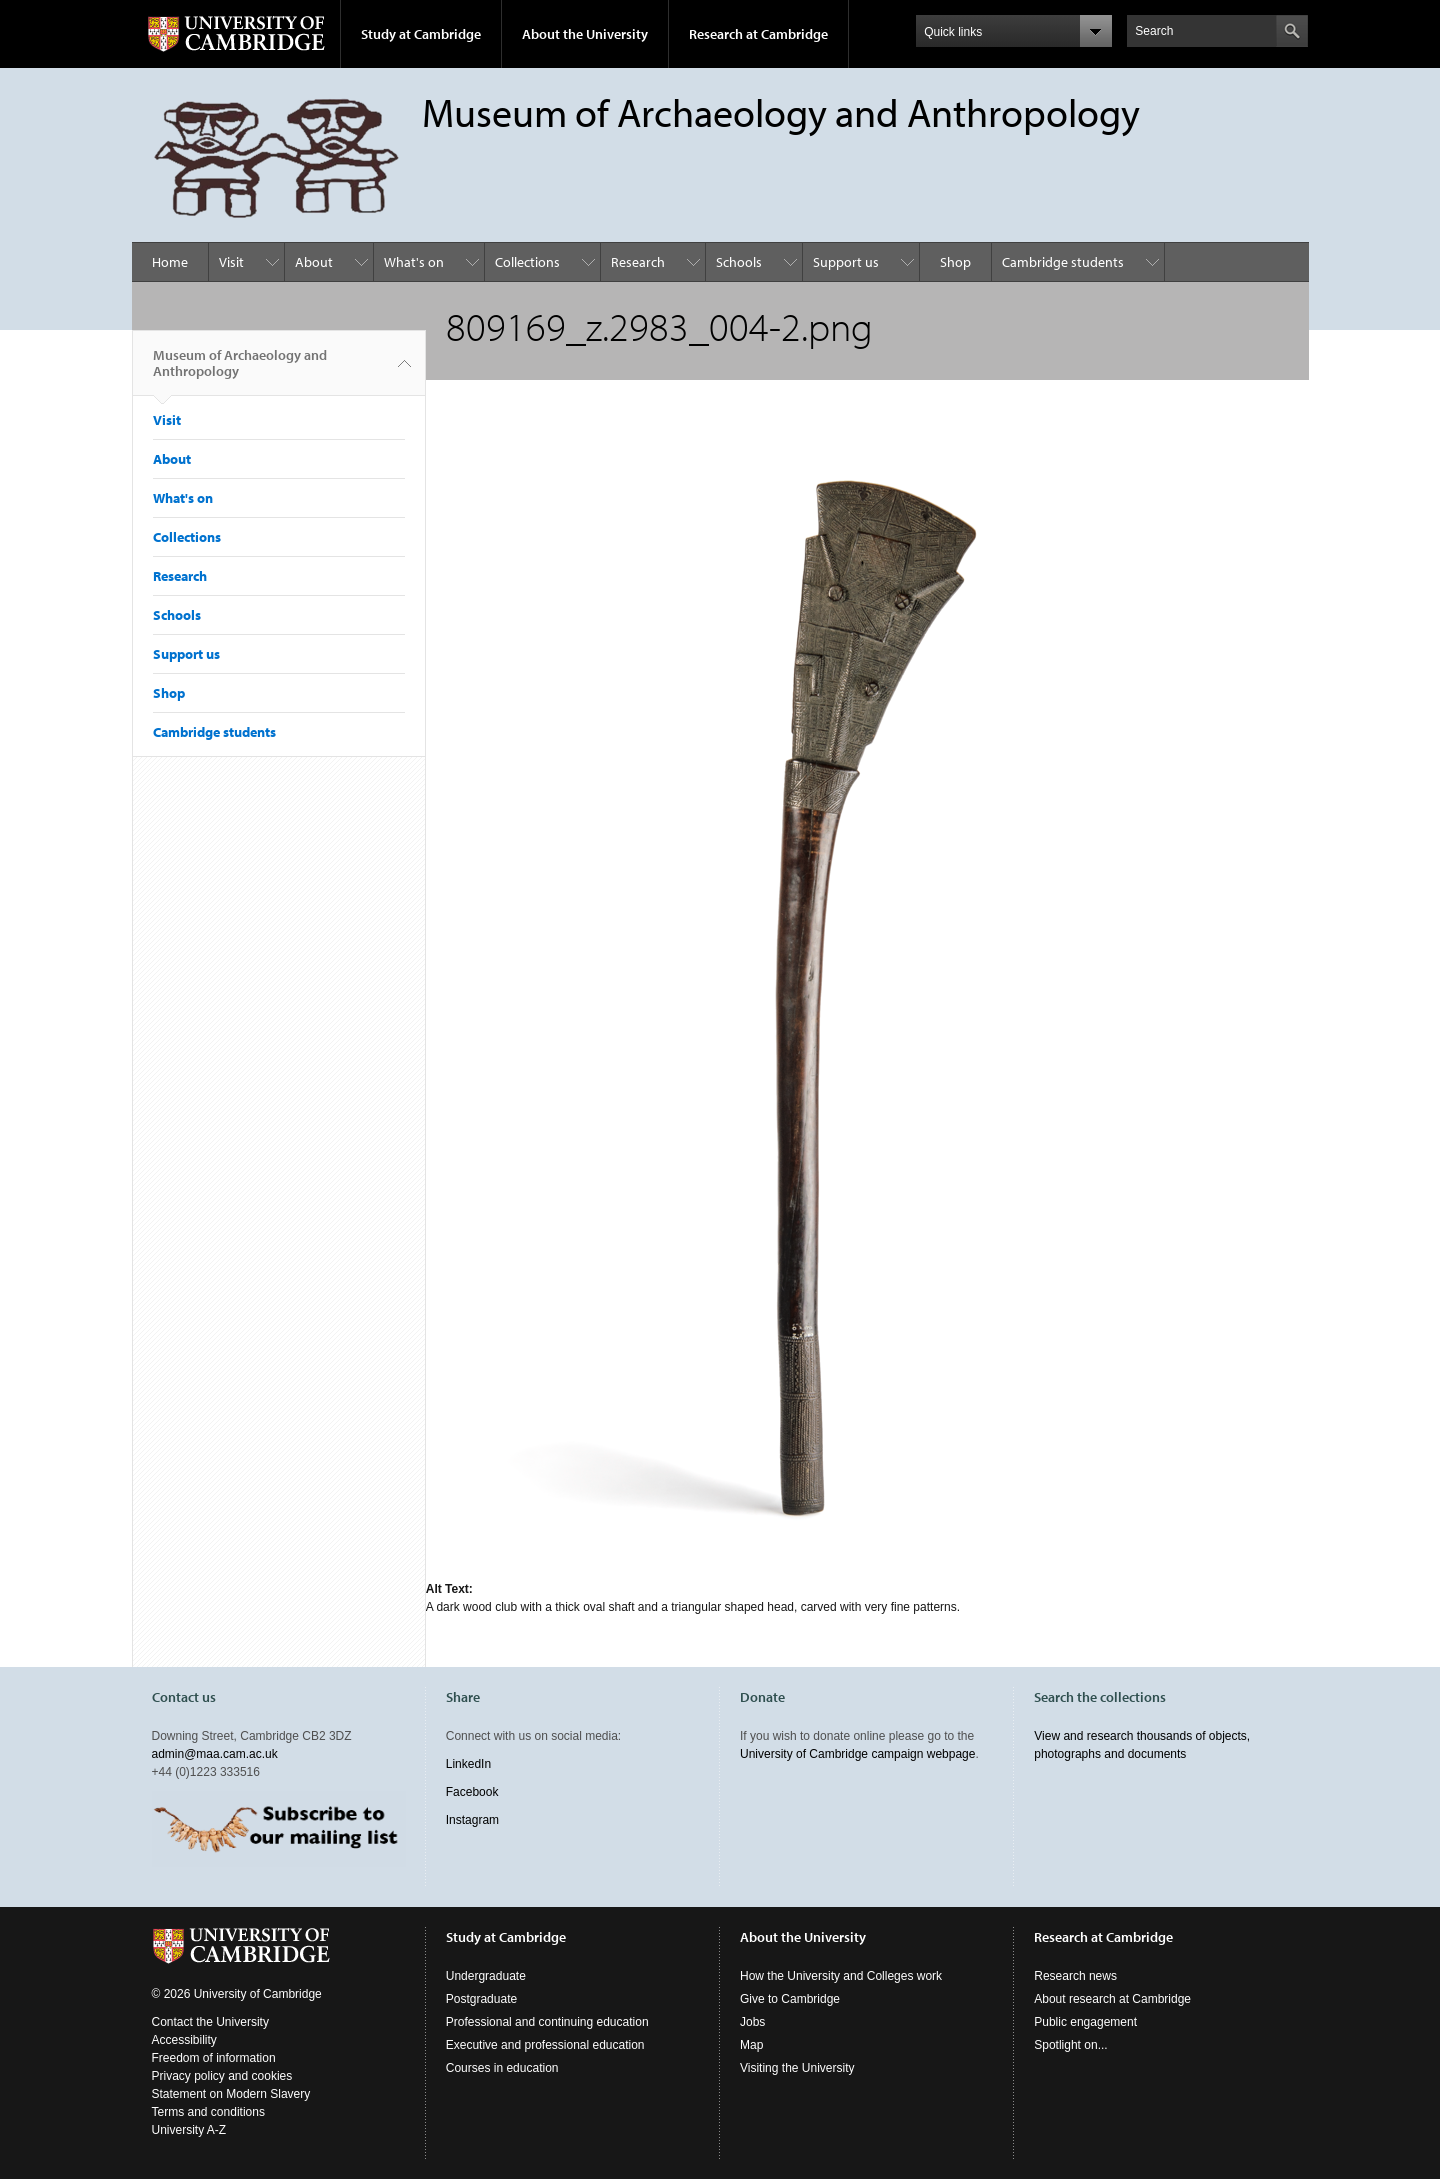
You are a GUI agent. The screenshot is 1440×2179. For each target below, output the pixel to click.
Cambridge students (1063, 262)
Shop (955, 262)
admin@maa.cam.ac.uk (215, 1754)
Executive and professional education (545, 2045)
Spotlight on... (1070, 2045)
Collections (527, 262)
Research (638, 262)
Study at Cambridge (421, 34)
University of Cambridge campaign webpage (857, 1754)
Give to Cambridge (790, 1999)
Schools (739, 262)
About (314, 262)
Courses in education (502, 2068)
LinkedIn (468, 1764)
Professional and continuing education (547, 2022)
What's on (414, 262)
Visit (231, 262)
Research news (1075, 1976)
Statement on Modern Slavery (231, 2094)
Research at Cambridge (758, 34)
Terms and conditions (208, 2112)
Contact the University (210, 2022)
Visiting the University (797, 2068)
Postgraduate (481, 1999)
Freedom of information (214, 2058)
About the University (585, 34)
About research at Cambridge (1112, 1999)
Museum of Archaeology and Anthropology (240, 371)
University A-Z (189, 2130)
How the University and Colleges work (841, 1976)
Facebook (472, 1792)
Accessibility (184, 2040)
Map (751, 2045)
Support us (846, 262)
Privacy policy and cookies (222, 2076)
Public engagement (1085, 2022)
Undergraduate (486, 1976)
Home (170, 262)
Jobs (752, 2022)
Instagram (472, 1820)
